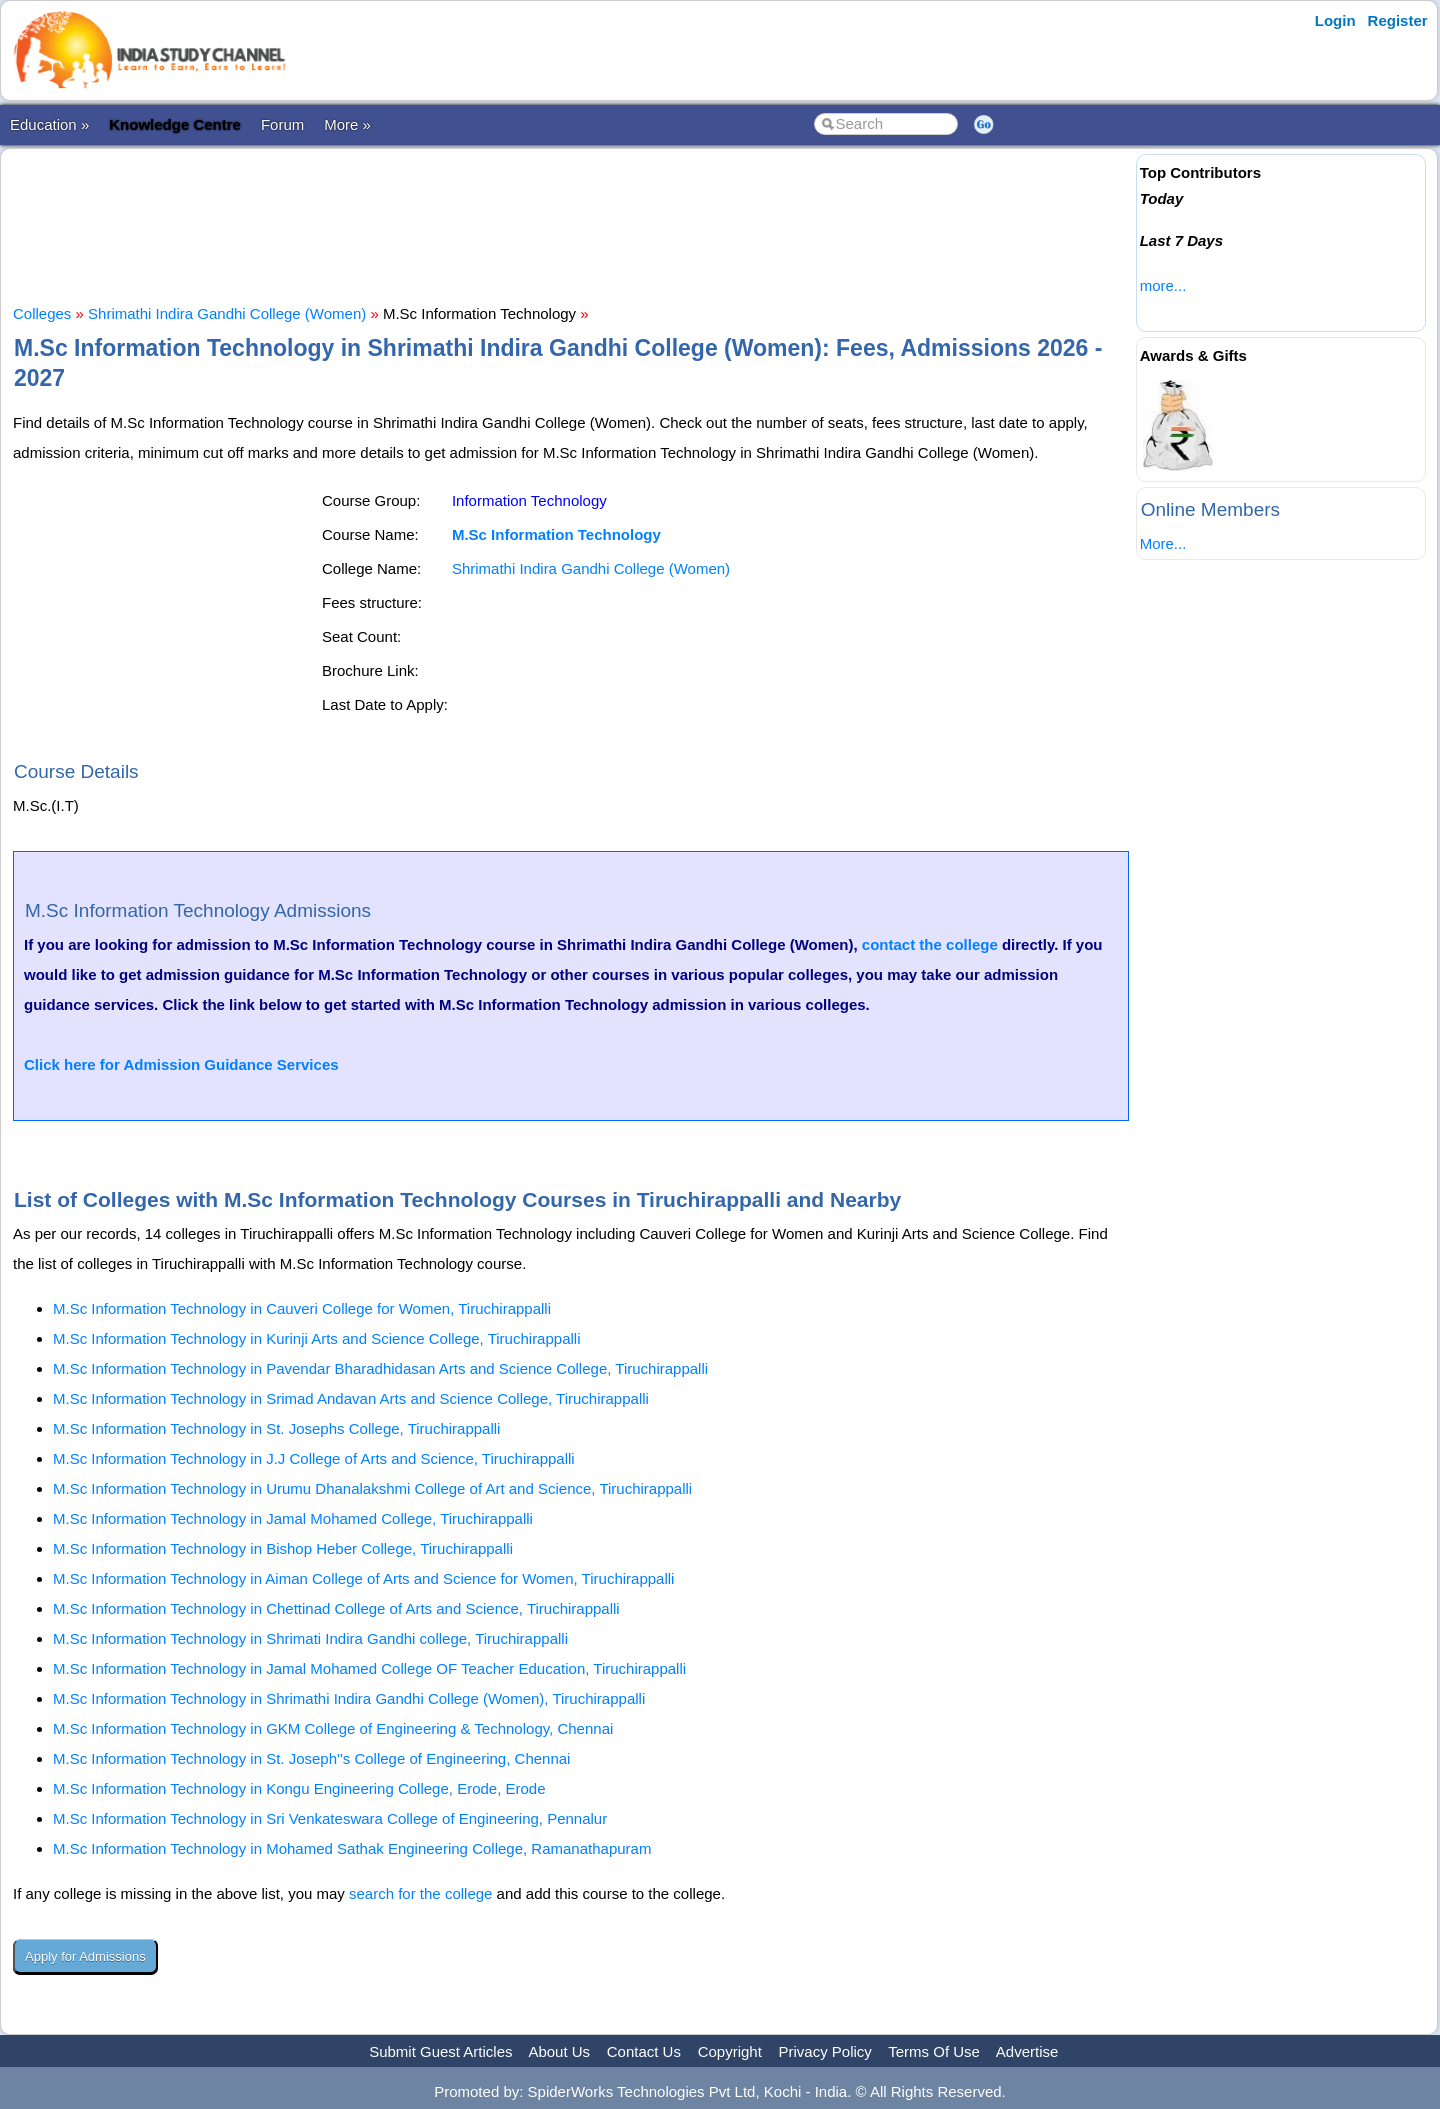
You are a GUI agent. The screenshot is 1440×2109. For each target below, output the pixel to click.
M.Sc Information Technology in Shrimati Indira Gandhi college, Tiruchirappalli (310, 1638)
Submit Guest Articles (440, 2051)
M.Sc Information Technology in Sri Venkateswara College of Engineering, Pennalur (330, 1818)
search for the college (420, 1893)
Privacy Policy (825, 2051)
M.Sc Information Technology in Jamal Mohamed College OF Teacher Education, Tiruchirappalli (369, 1668)
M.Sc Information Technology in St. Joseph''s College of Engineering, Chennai (311, 1758)
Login (1335, 20)
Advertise (1027, 2051)
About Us (559, 2051)
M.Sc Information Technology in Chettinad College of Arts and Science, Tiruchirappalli (336, 1608)
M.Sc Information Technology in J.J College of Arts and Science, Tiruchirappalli (314, 1458)
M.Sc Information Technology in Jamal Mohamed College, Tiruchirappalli (293, 1518)
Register (1398, 20)
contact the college (930, 944)
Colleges (42, 313)
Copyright (730, 2051)
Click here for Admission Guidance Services (181, 1064)
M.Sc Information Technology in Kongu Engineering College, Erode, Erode (299, 1788)
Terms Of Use (934, 2051)
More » (347, 124)
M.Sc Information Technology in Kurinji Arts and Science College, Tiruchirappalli (317, 1338)
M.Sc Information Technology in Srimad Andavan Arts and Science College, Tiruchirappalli (351, 1398)
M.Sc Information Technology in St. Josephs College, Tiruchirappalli (276, 1428)
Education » (49, 124)
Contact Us (644, 2051)
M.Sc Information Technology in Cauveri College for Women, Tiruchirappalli (302, 1308)
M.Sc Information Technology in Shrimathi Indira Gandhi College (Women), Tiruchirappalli (349, 1698)
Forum (282, 124)
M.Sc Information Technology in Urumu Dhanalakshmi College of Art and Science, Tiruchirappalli (372, 1488)
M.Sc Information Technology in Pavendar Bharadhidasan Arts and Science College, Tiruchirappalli (380, 1368)
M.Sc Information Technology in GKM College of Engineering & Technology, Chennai (333, 1728)
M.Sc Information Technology (556, 534)
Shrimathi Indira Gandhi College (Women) (227, 313)
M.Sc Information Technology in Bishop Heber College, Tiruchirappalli (283, 1548)
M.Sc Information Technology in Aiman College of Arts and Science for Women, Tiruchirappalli (363, 1578)
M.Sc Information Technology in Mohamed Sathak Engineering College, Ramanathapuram (352, 1848)
